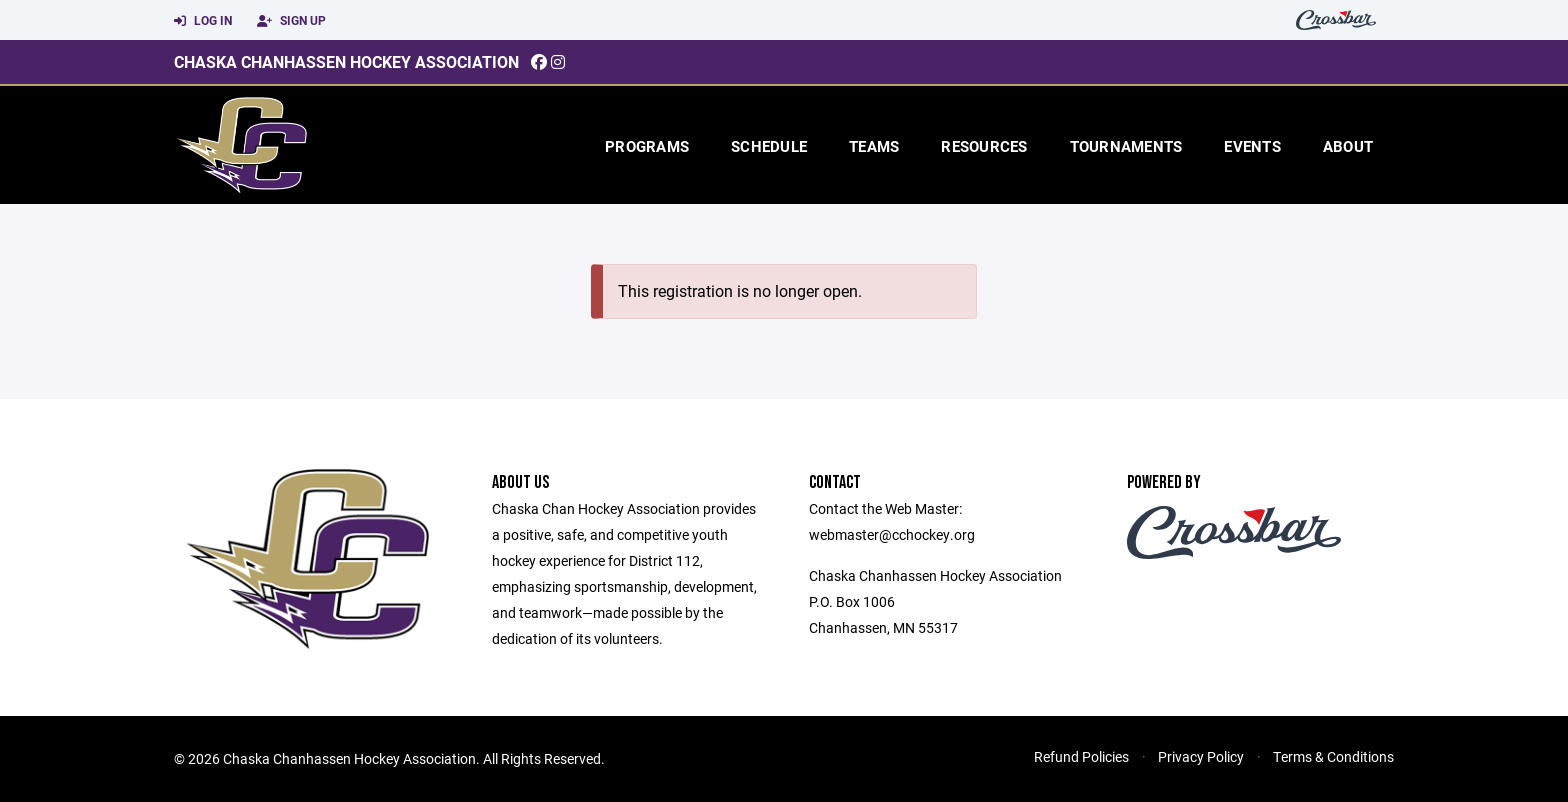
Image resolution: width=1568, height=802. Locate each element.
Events (1252, 146)
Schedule (769, 146)
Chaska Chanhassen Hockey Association (346, 61)
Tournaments (1126, 146)
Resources (984, 146)
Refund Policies (1081, 756)
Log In (203, 21)
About (1348, 146)
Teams (874, 146)
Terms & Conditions (1333, 756)
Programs (647, 146)
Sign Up (291, 21)
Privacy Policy (1201, 756)
